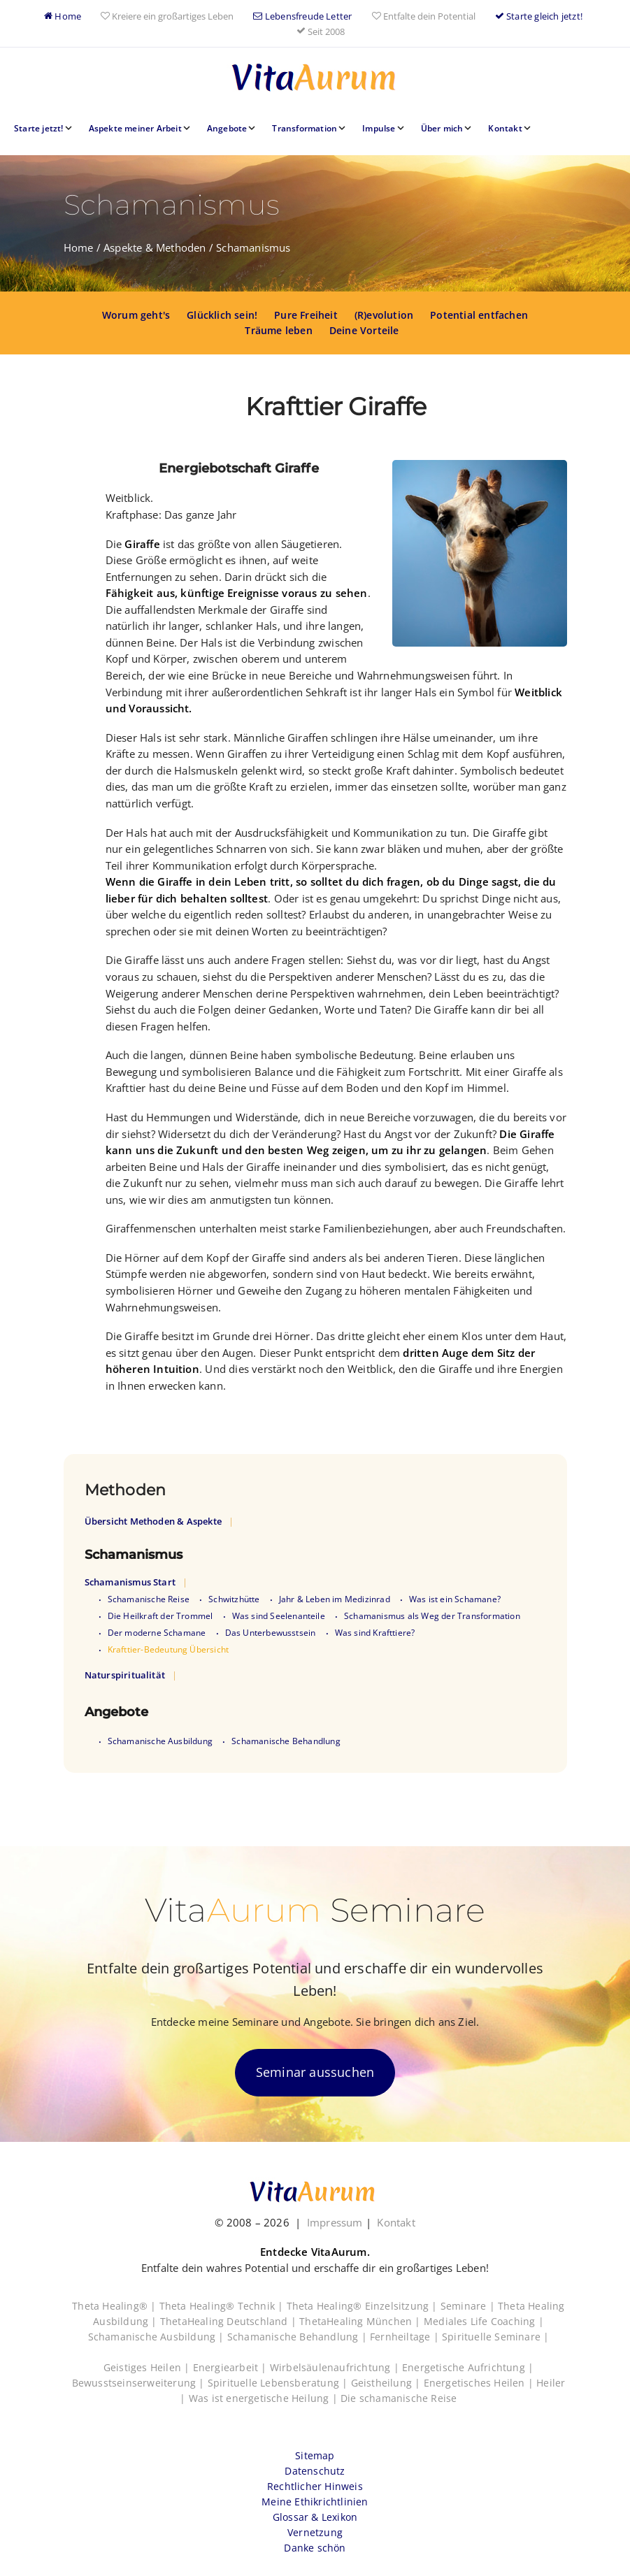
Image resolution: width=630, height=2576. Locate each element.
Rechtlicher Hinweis (315, 2486)
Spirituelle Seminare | (495, 2336)
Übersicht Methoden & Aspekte (153, 1521)
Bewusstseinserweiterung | (140, 2382)
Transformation (304, 128)
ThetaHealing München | (361, 2321)
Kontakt (505, 128)
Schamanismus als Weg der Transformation (432, 1616)
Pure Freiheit (306, 315)
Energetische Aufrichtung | (468, 2367)
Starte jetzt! (39, 128)
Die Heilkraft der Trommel (160, 1616)
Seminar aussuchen (315, 2072)
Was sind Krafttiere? (375, 1633)
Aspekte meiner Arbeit (135, 128)
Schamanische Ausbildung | (157, 2336)
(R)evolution (384, 315)
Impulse (378, 128)
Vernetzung (315, 2532)
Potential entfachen (479, 315)
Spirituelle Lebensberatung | (279, 2382)
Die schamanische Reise (399, 2398)
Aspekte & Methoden (154, 247)
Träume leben (278, 330)
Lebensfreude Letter (302, 16)
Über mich (442, 128)
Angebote (227, 128)
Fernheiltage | (406, 2336)
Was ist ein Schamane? (455, 1599)
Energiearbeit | (231, 2367)
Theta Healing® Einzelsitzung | (364, 2305)
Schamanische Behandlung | (298, 2336)
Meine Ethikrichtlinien (315, 2501)
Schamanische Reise (149, 1599)
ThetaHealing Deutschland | (229, 2321)
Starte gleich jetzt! (538, 16)
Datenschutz (315, 2470)
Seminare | (469, 2305)
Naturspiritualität (125, 1675)
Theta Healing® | (115, 2305)
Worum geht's (136, 315)
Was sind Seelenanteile (278, 1616)
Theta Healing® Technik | (223, 2305)
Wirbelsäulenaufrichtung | (336, 2367)
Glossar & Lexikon (315, 2517)
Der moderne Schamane (157, 1633)
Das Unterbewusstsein (270, 1633)
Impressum (335, 2222)
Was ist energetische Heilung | (265, 2398)
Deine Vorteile (364, 330)
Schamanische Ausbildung (160, 1741)
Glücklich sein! (222, 315)
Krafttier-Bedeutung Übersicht (168, 1649)
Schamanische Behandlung (286, 1741)
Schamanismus (253, 247)
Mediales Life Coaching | (484, 2321)
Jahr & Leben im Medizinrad (334, 1599)
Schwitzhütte (233, 1599)
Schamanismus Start (130, 1582)
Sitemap (314, 2455)
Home (62, 16)
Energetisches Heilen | (480, 2382)
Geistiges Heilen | (148, 2367)
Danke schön (314, 2547)
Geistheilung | (387, 2382)
